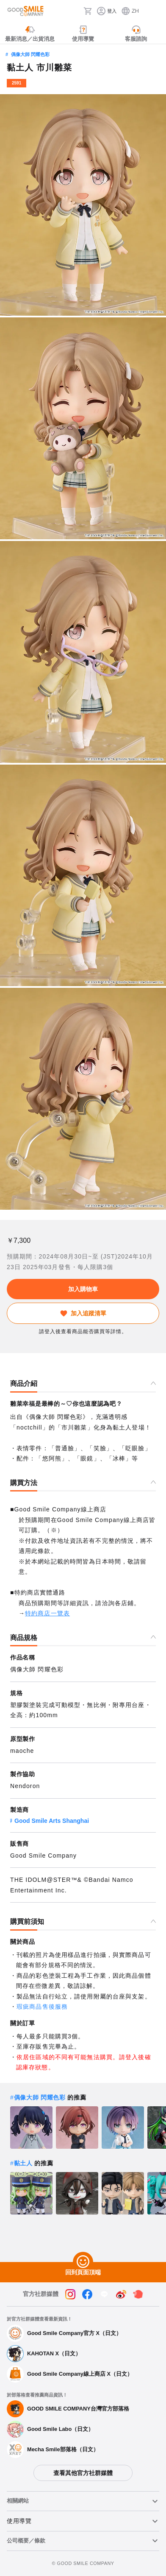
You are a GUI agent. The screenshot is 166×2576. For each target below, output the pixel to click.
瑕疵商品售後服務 (42, 2006)
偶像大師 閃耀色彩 (30, 54)
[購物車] (87, 11)
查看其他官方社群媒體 (83, 2472)
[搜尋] (74, 11)
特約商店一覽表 (47, 1613)
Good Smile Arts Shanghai (51, 1820)
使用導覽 (19, 2520)
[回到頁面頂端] (83, 2262)
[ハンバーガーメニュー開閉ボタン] (154, 11)
